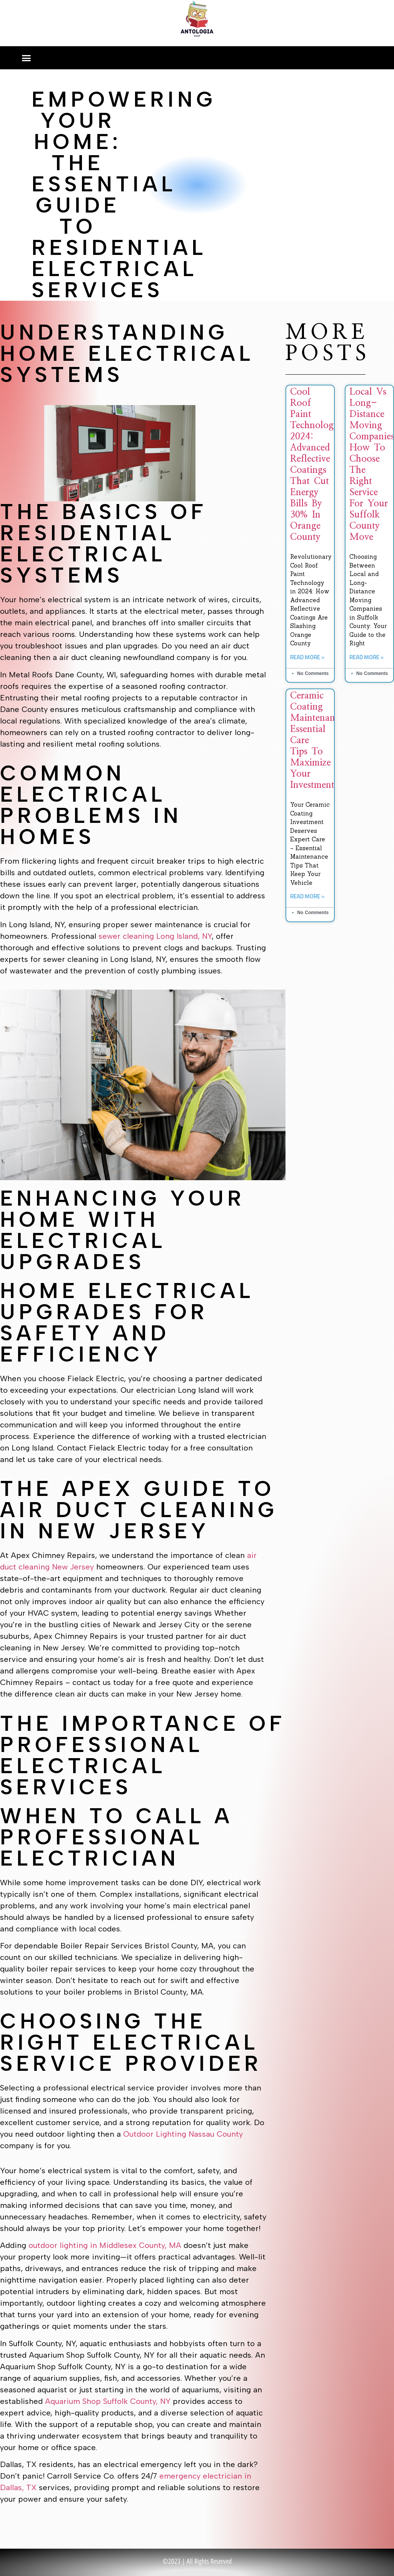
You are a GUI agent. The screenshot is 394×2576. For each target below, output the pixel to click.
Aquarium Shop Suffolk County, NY (107, 2401)
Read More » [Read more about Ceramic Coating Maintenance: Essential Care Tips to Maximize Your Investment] (307, 896)
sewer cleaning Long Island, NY (155, 936)
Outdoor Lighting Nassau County (183, 2134)
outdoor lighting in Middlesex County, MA (104, 2245)
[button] (26, 57)
